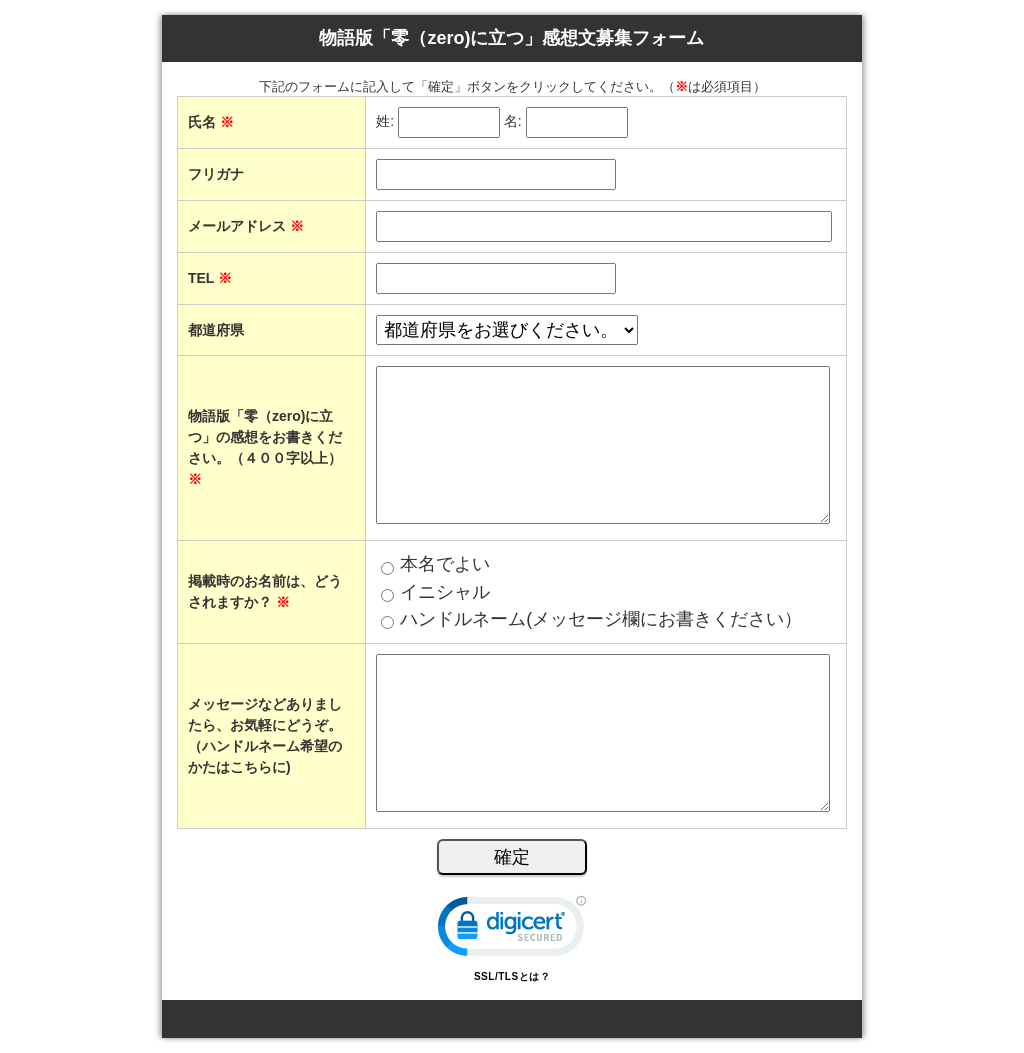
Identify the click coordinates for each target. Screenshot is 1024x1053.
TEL (210, 278)
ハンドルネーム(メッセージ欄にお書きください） (601, 619)
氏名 (211, 122)
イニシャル (445, 592)
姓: (385, 122)
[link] (512, 930)
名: (513, 122)
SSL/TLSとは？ (512, 976)
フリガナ (216, 174)
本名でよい (445, 564)
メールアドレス (246, 226)
